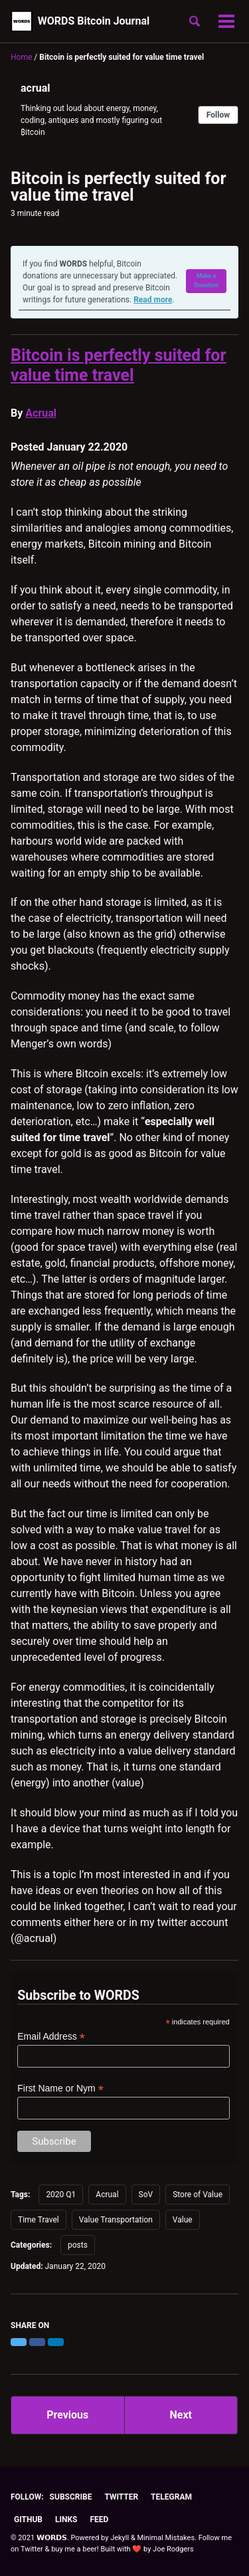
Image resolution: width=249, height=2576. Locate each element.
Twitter (121, 2497)
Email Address (51, 2036)
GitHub (28, 2519)
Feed (99, 2519)
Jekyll (119, 2537)
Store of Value (197, 2194)
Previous (67, 2415)
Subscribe (71, 2497)
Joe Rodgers (173, 2549)
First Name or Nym (60, 2088)
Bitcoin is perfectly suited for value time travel (118, 365)
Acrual (40, 413)
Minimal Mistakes (166, 2537)
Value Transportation (116, 2219)
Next (181, 2415)
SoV (146, 2194)
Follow (218, 115)
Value (183, 2219)
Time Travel (38, 2219)
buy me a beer (74, 2549)
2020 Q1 (61, 2194)
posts (78, 2245)
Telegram (171, 2497)
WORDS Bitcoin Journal (93, 21)
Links (66, 2519)
